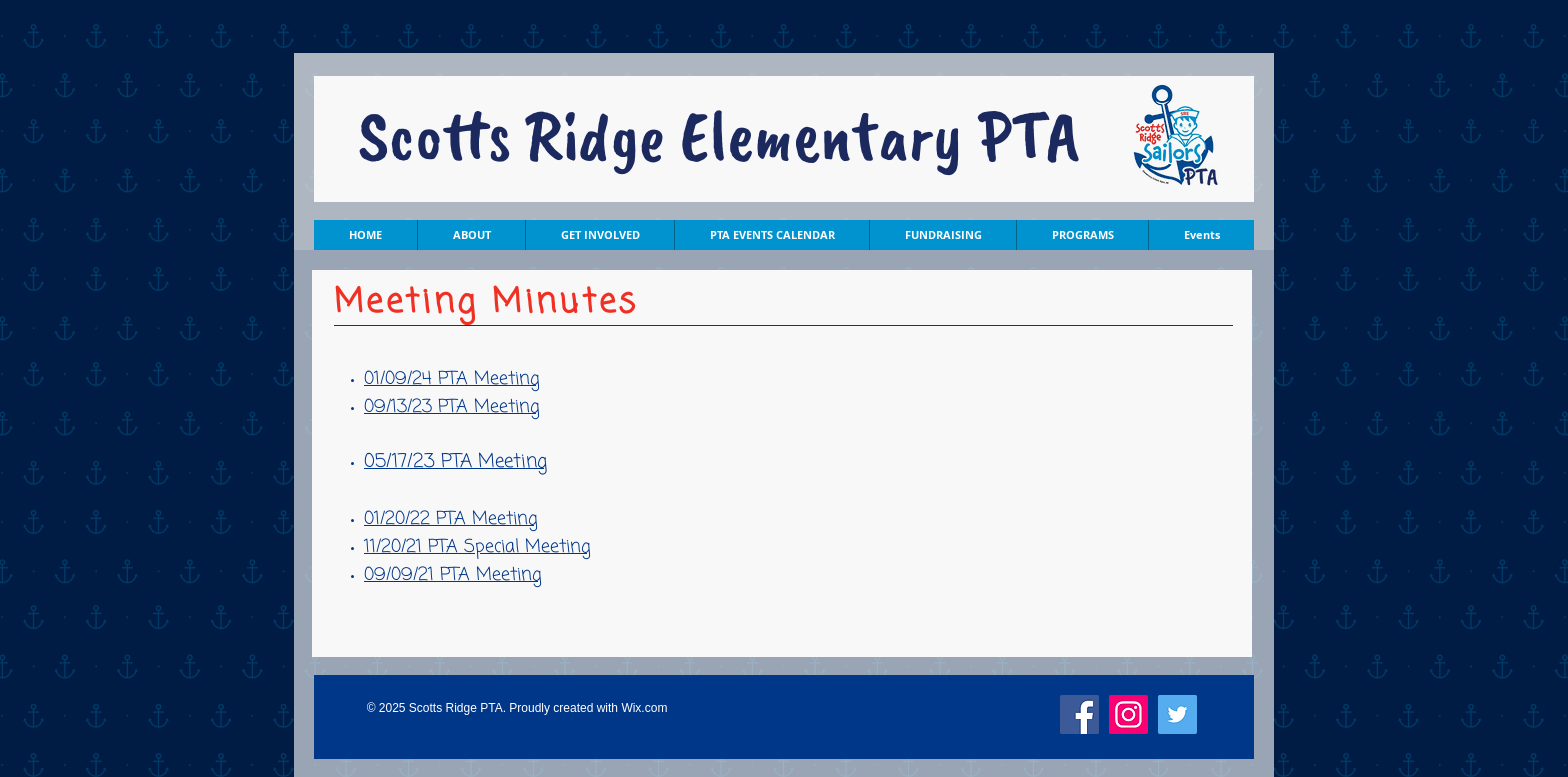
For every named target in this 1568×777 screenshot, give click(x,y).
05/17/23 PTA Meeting (455, 461)
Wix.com (644, 708)
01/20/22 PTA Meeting (451, 519)
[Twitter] (1177, 714)
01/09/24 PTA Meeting (452, 379)
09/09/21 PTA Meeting (453, 575)
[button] (471, 235)
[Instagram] (1128, 714)
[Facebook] (1079, 714)
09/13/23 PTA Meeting (452, 407)
